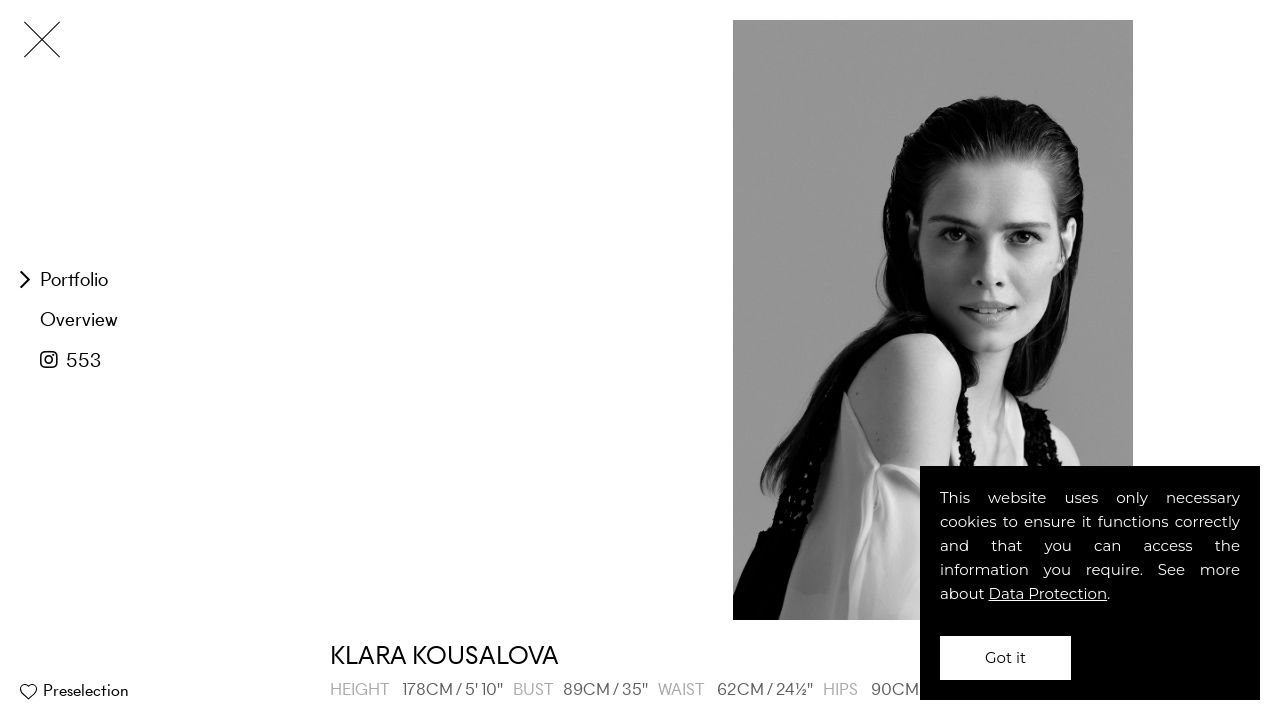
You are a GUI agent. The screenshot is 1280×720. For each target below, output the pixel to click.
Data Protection (1048, 593)
